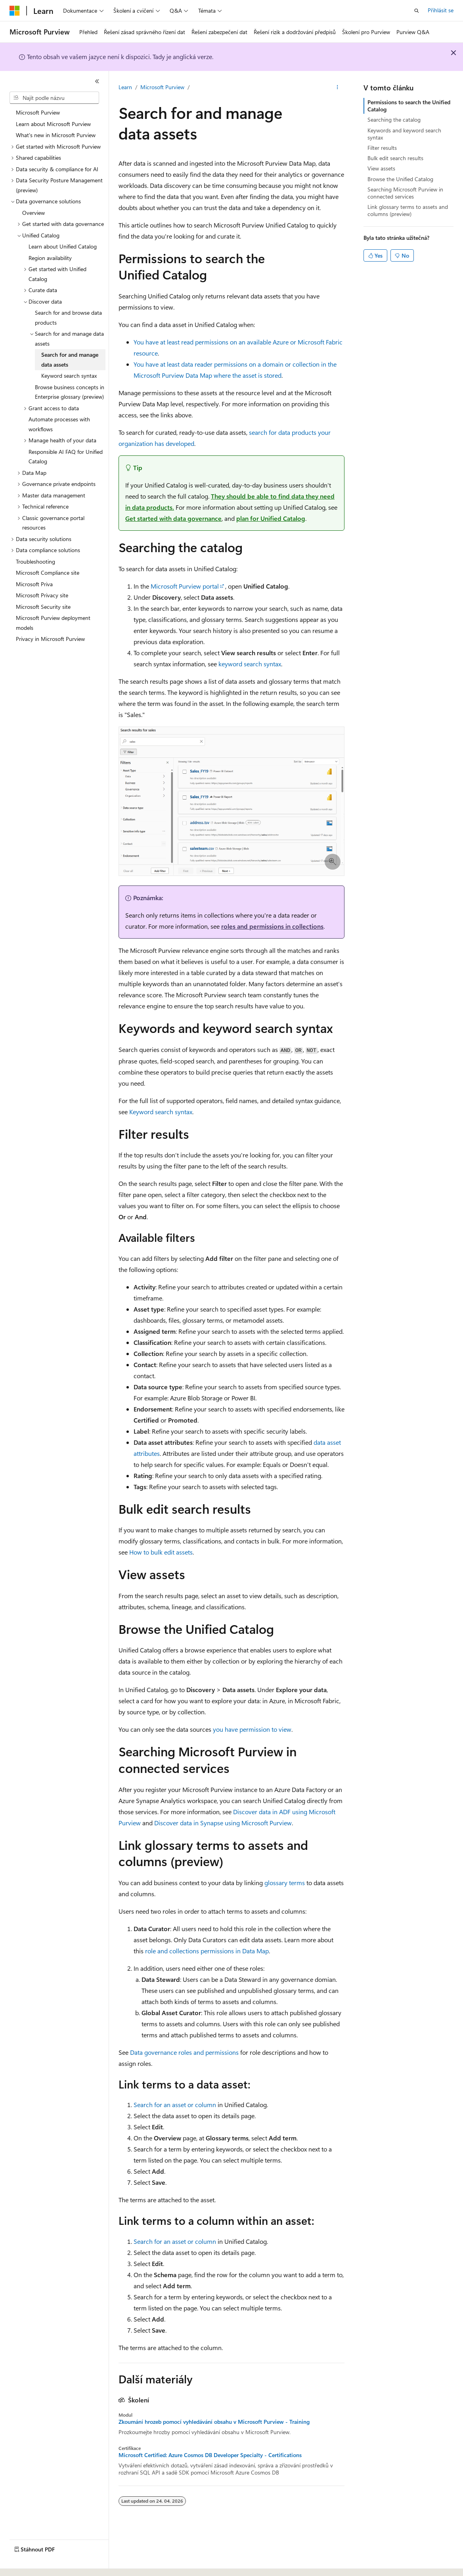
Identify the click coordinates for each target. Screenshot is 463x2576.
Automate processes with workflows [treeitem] (59, 424)
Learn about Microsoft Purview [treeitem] (53, 124)
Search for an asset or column (175, 2104)
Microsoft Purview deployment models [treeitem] (53, 622)
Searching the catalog (394, 119)
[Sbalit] (97, 81)
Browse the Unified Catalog (400, 179)
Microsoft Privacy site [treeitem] (42, 595)
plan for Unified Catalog (270, 518)
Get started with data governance (173, 518)
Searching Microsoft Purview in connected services (405, 193)
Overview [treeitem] (33, 212)
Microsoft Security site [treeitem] (43, 606)
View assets (381, 168)
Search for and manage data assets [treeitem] (69, 359)
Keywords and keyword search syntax (404, 133)
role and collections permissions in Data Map (207, 1951)
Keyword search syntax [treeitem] (69, 375)
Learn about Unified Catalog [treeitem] (63, 246)
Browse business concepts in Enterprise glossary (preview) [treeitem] (69, 392)
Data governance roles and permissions (184, 2052)
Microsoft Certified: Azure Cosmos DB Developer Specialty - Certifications (210, 2455)
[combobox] (54, 98)
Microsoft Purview (162, 87)
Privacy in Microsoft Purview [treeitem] (50, 639)
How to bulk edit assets (161, 1552)
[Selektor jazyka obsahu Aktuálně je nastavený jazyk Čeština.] (27, 2563)
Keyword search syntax (160, 1111)
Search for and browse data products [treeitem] (68, 317)
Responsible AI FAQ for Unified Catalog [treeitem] (66, 456)
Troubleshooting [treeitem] (35, 561)
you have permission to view (252, 1729)
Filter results (382, 147)
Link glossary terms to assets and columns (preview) (407, 210)
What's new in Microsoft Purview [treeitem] (56, 135)
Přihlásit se (440, 10)
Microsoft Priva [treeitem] (34, 584)
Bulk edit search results (395, 158)
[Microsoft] (15, 11)
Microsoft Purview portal (185, 586)
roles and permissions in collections (272, 926)
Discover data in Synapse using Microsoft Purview (223, 1823)
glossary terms (284, 1882)
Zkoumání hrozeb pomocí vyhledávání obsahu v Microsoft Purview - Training (214, 2421)
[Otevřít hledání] (417, 11)
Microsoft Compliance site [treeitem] (47, 572)
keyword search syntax (249, 664)
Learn (125, 87)
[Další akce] (337, 87)
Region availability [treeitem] (50, 258)
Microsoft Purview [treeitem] (38, 112)
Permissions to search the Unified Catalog (408, 105)
